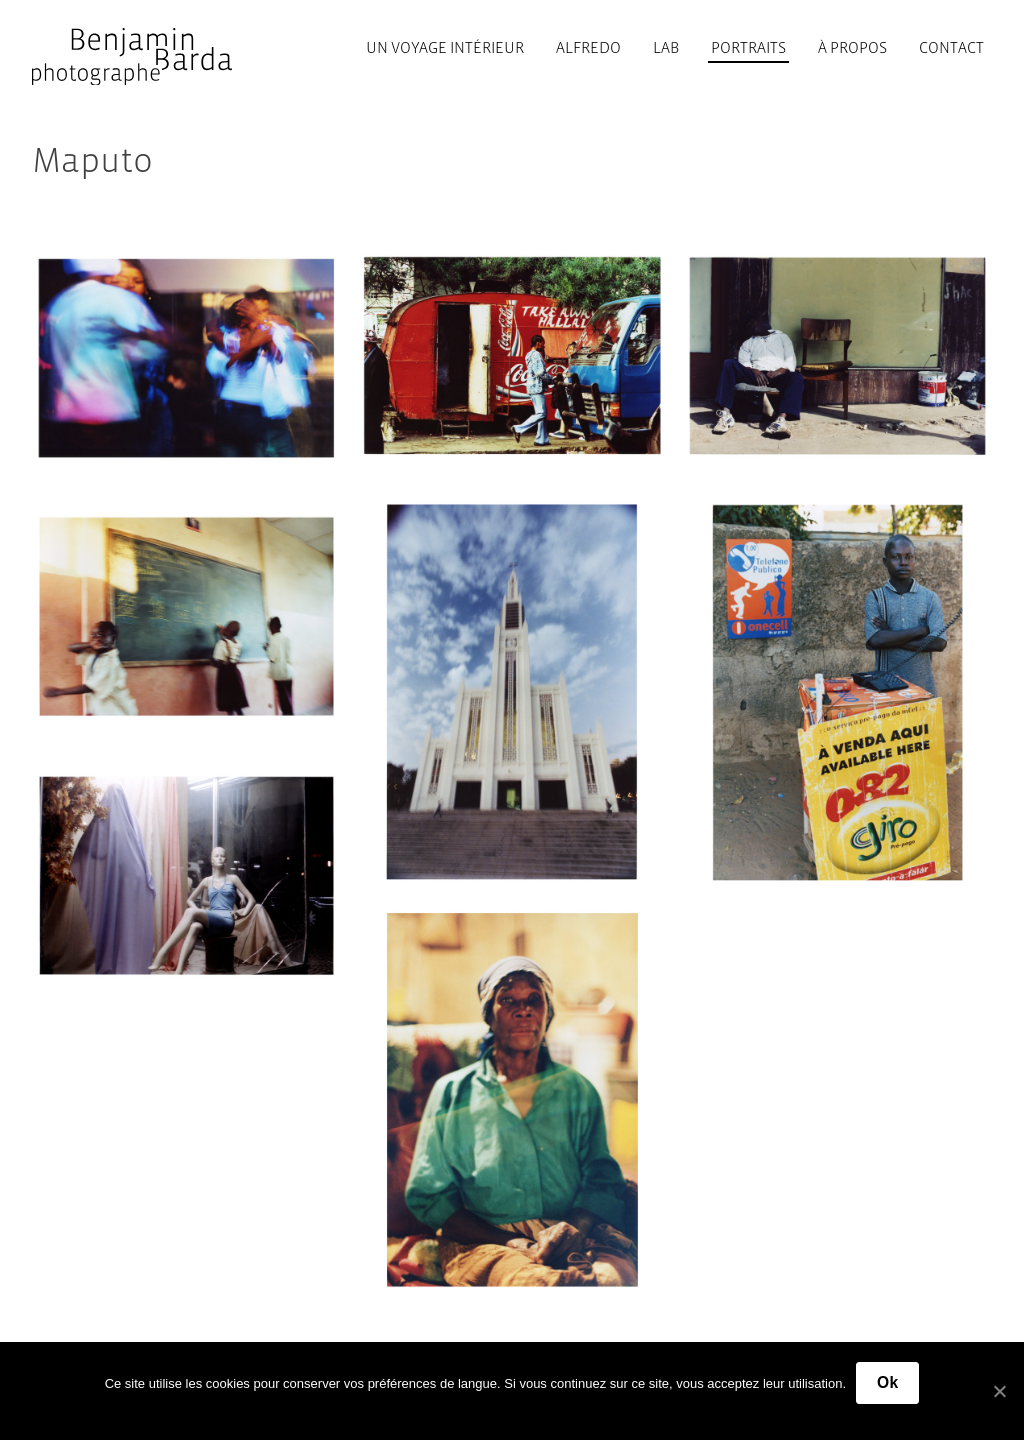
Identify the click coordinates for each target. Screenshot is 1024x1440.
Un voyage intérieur (445, 47)
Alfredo (588, 47)
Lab (666, 47)
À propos (852, 47)
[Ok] (999, 1391)
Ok (887, 1382)
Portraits (748, 47)
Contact (951, 47)
